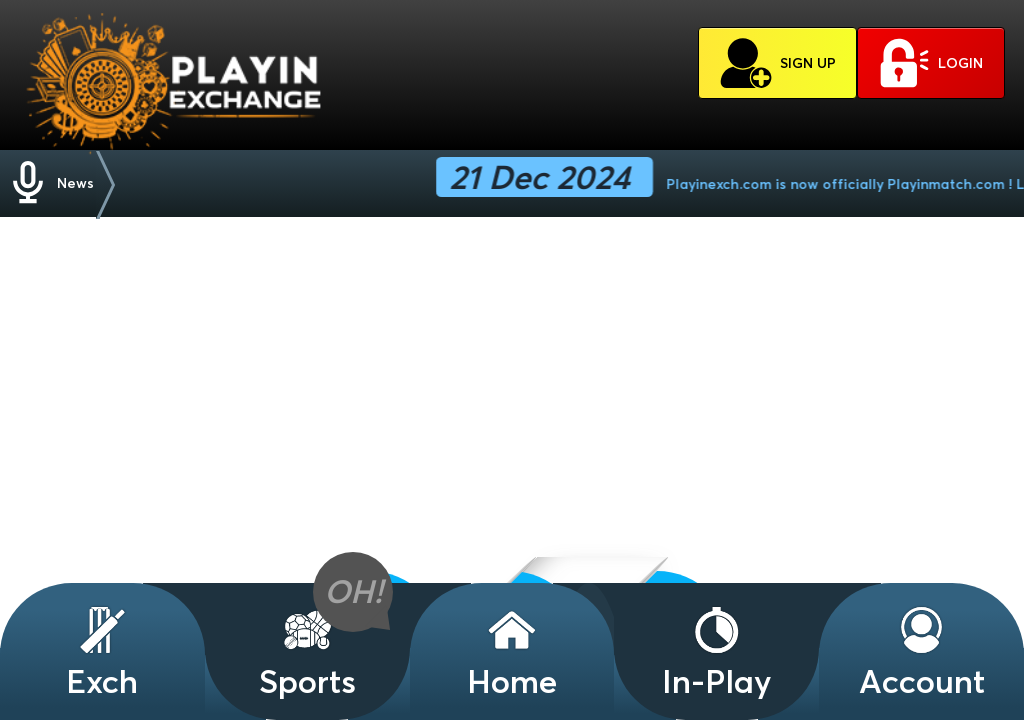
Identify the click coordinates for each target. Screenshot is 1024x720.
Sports (307, 652)
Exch (102, 652)
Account (922, 652)
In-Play (717, 652)
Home (512, 652)
